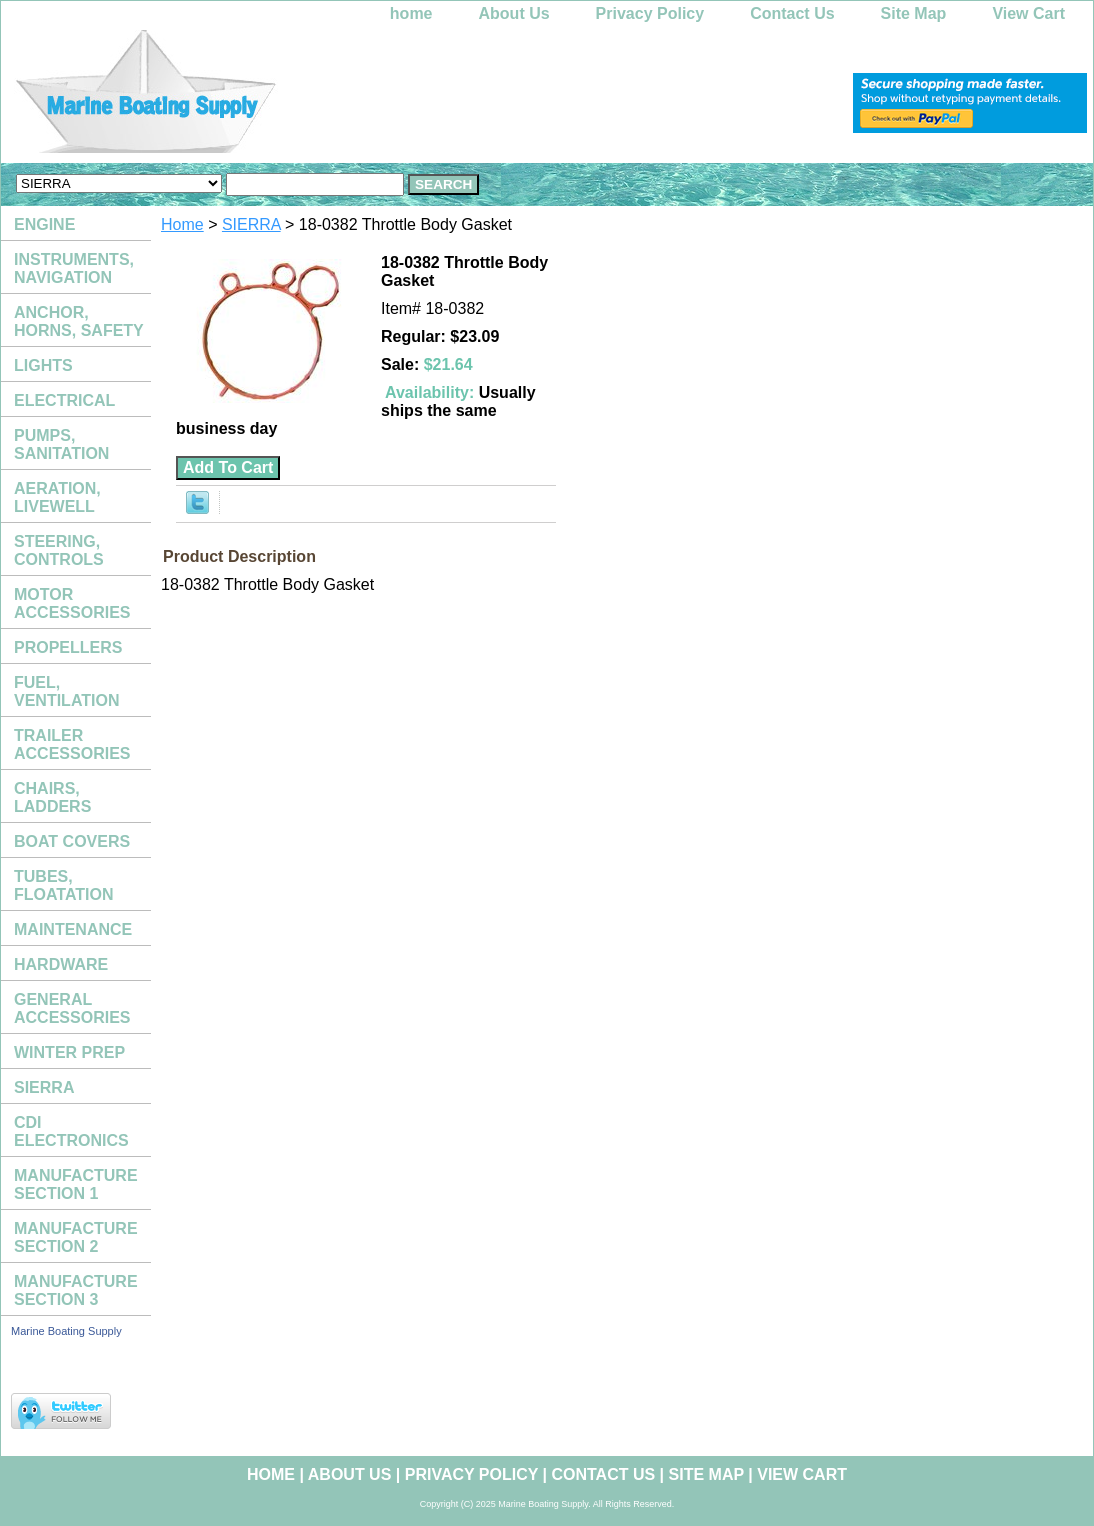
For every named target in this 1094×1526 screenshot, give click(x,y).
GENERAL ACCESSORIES (72, 1008)
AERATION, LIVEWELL (57, 497)
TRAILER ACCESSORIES (72, 744)
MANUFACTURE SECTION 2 (76, 1237)
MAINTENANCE (73, 929)
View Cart (1028, 13)
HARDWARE (61, 964)
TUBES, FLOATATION (64, 885)
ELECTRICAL (64, 400)
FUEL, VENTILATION (66, 691)
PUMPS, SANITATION (61, 444)
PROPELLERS (68, 647)
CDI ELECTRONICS (71, 1131)
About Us (514, 13)
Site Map (914, 13)
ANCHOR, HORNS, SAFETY (79, 321)
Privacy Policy (650, 13)
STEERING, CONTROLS (59, 550)
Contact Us (792, 13)
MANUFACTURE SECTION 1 (76, 1184)
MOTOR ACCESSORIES (72, 603)
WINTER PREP (69, 1052)
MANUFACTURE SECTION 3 (76, 1290)
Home (182, 224)
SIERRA (251, 224)
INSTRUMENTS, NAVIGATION (74, 268)
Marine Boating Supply (66, 1331)
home (411, 13)
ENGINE (44, 224)
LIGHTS (43, 365)
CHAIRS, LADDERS (52, 797)
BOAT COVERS (72, 841)
